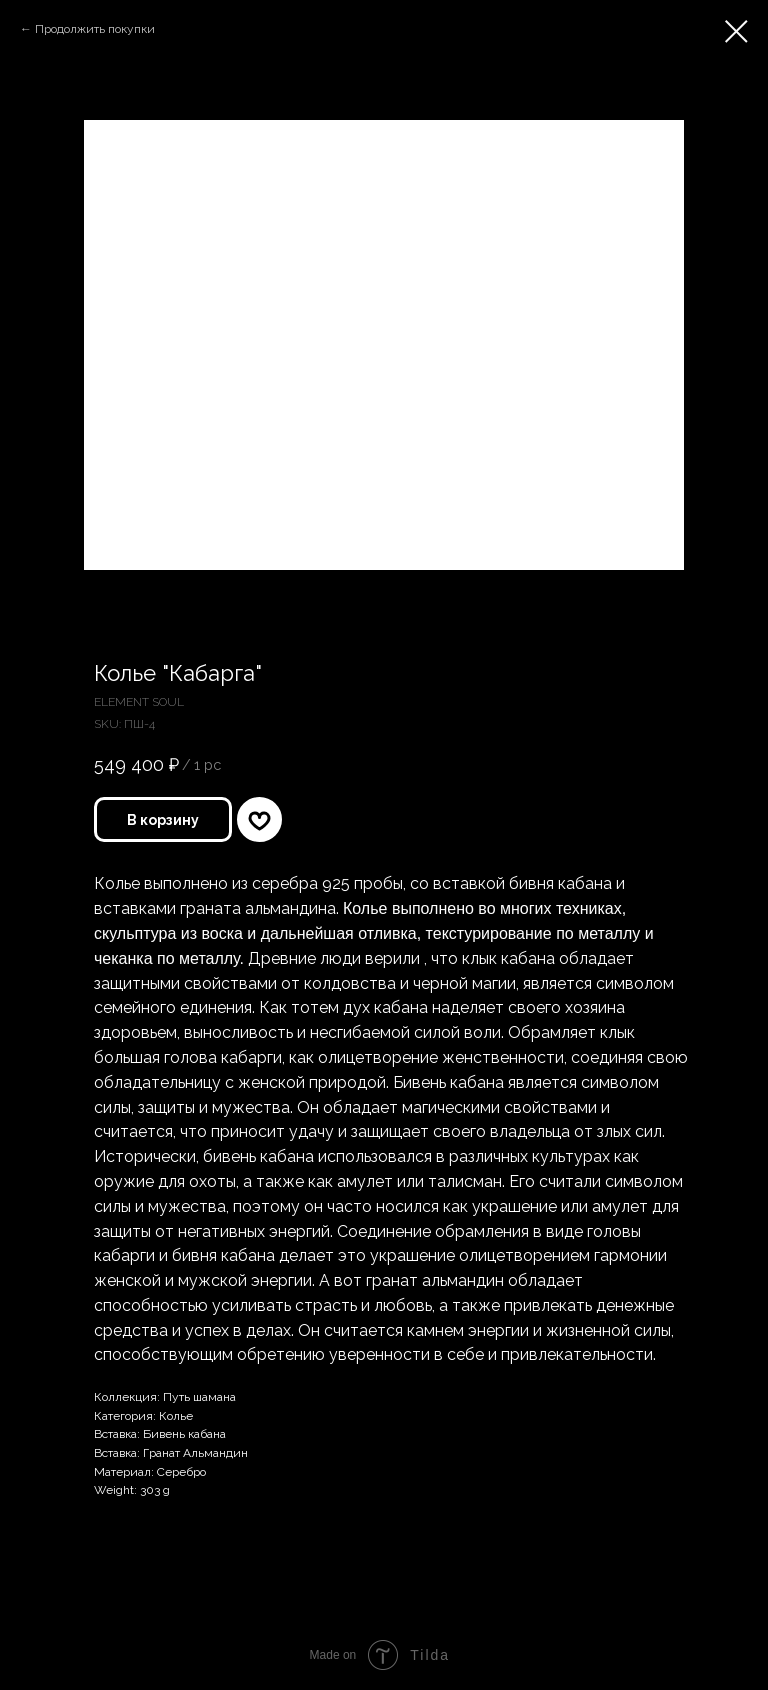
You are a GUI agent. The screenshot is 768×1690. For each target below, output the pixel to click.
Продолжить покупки (95, 29)
